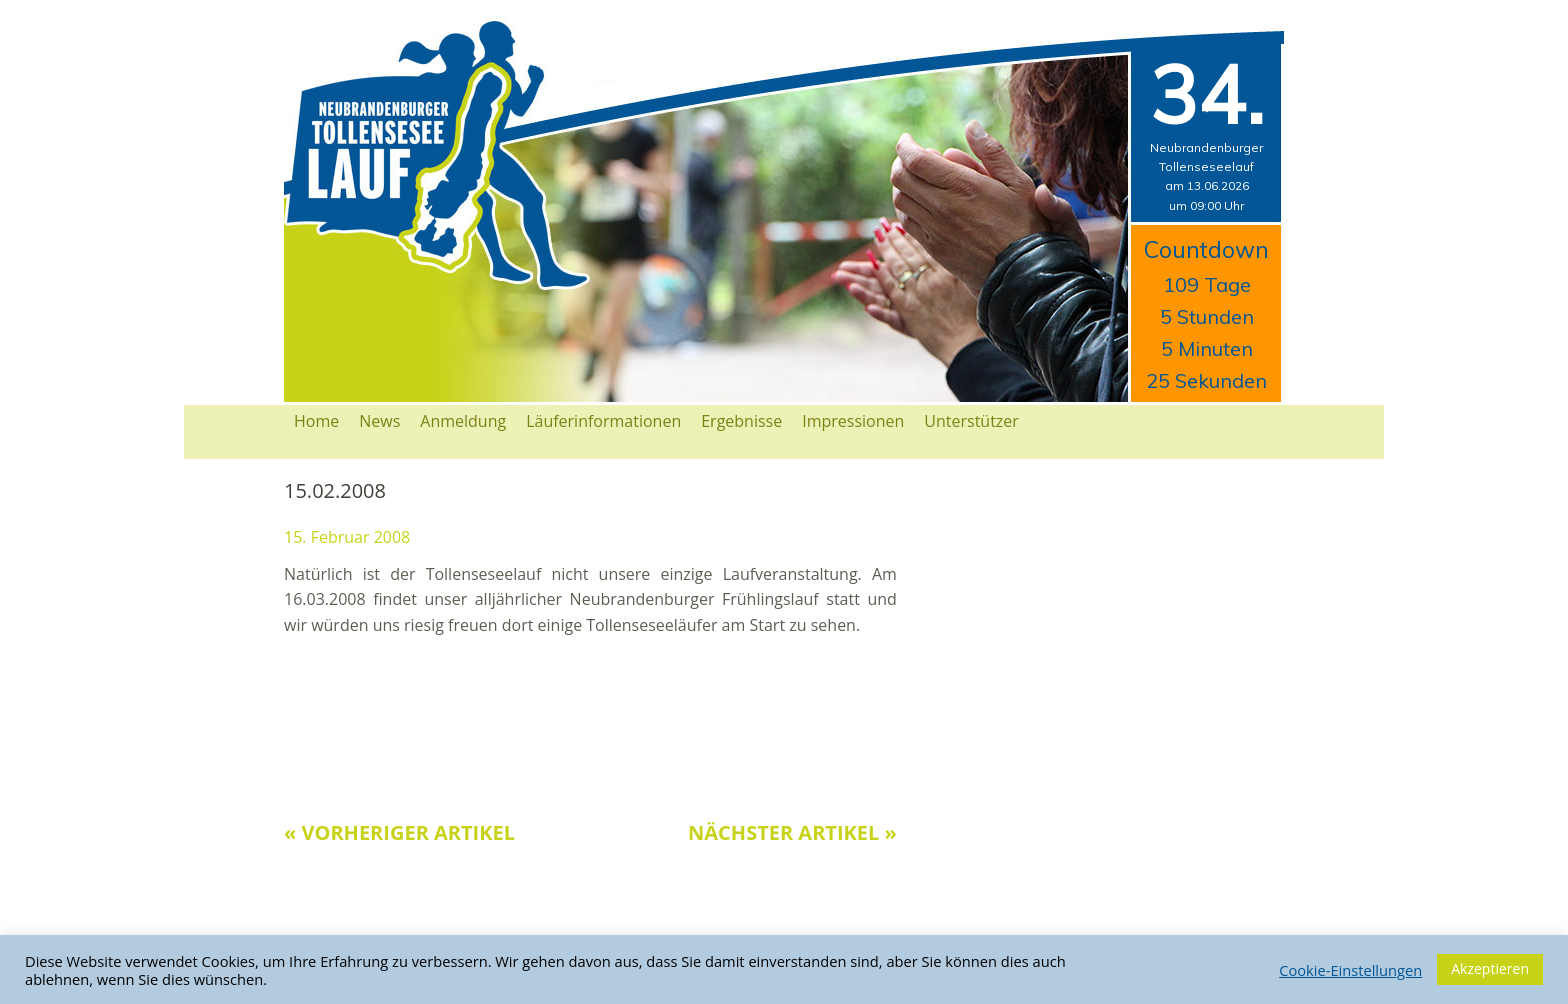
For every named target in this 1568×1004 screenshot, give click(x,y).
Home (316, 421)
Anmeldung (463, 421)
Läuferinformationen (603, 421)
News (379, 421)
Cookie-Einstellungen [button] (1350, 970)
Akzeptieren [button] (1490, 968)
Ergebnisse (741, 421)
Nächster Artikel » (792, 832)
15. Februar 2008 (347, 537)
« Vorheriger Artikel (399, 832)
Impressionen (853, 421)
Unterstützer (971, 421)
